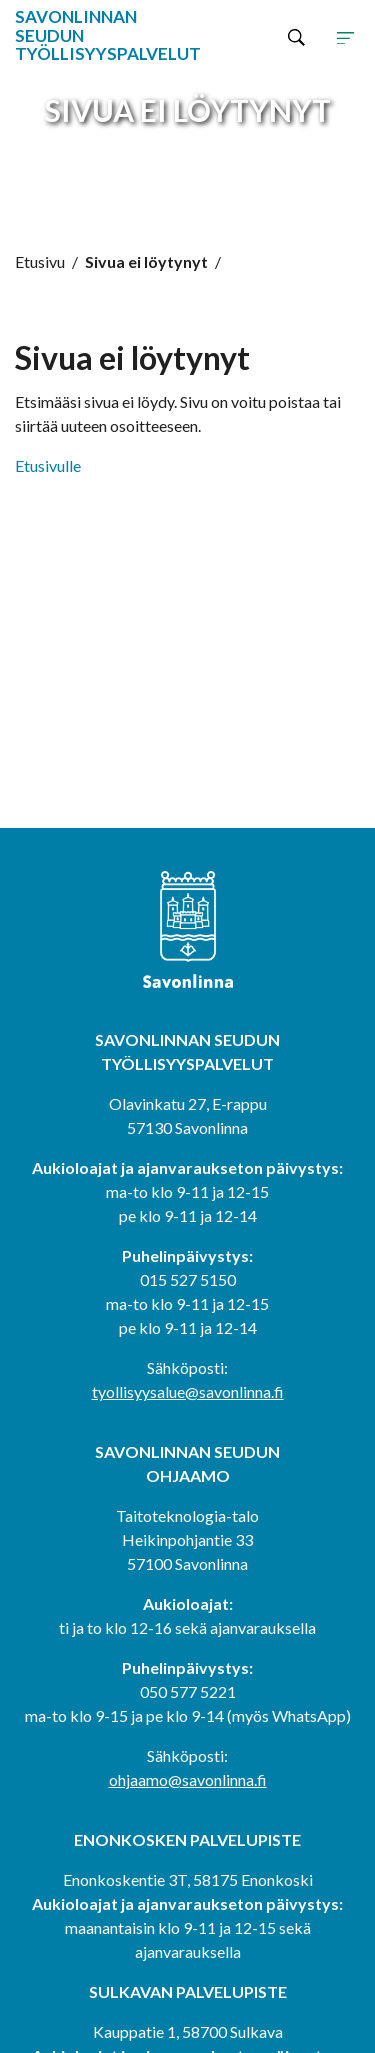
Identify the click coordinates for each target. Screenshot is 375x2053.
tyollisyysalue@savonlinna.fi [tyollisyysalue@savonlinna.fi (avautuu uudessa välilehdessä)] (188, 1391)
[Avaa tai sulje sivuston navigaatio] (345, 36)
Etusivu (40, 261)
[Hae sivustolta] (296, 36)
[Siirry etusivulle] (84, 36)
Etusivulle (48, 465)
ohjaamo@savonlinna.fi (188, 1779)
